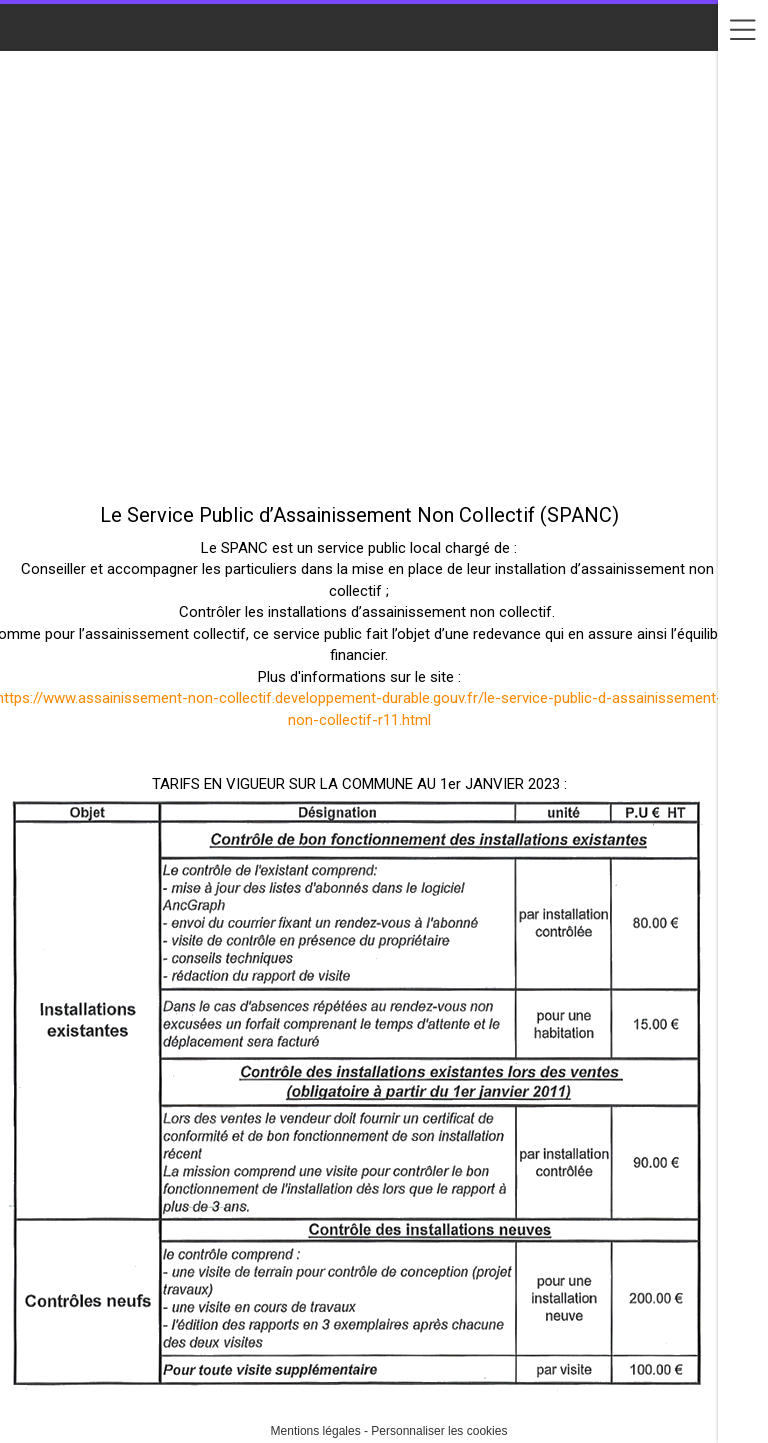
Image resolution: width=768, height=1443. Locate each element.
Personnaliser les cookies (439, 1431)
